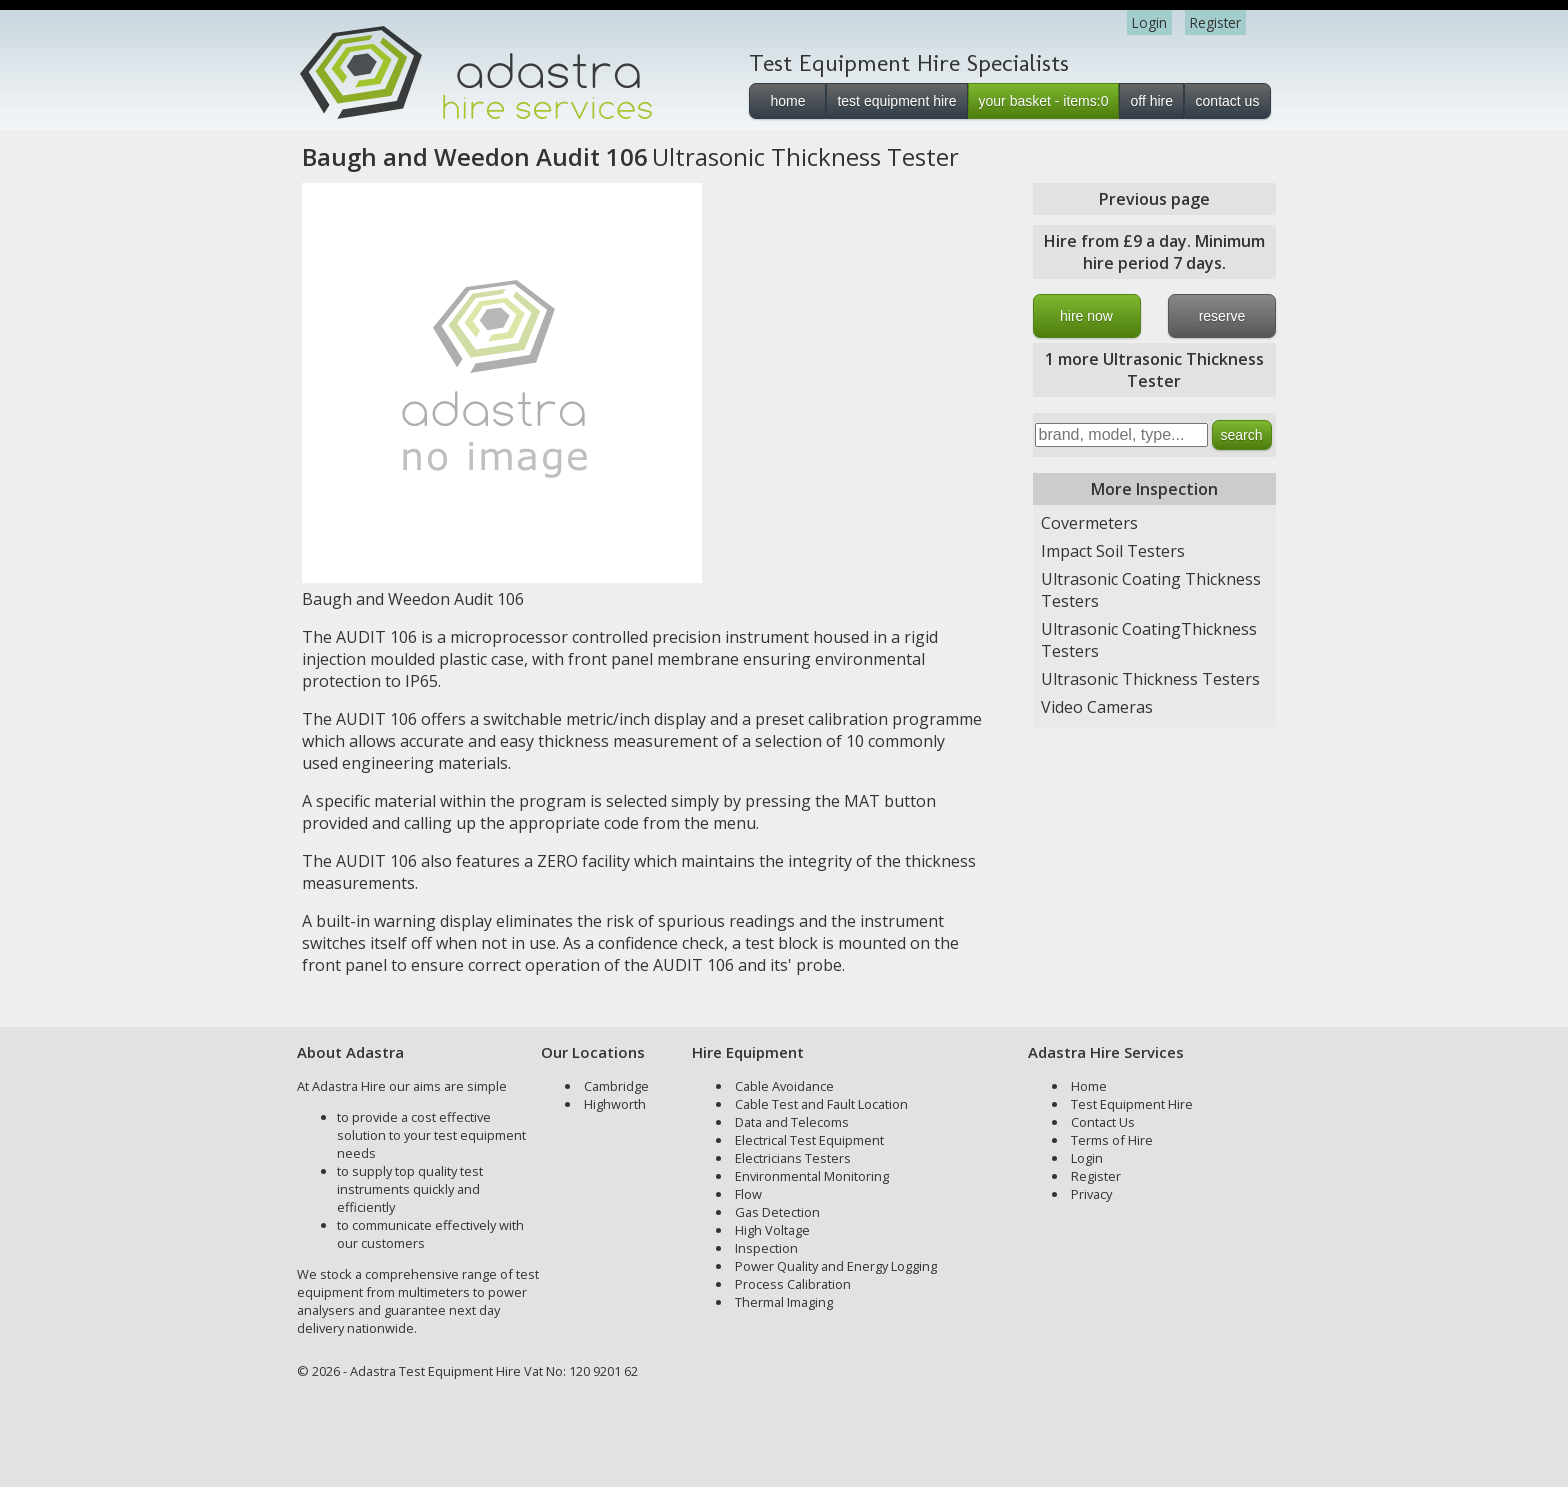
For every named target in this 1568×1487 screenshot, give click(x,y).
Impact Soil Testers (1113, 551)
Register (1215, 22)
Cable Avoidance (784, 1086)
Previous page (1154, 199)
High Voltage (772, 1230)
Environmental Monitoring (812, 1176)
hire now (1086, 316)
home (787, 101)
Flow (748, 1194)
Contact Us (1103, 1122)
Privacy (1091, 1194)
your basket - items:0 (1044, 101)
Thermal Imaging (784, 1302)
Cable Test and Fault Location (821, 1104)
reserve (1222, 316)
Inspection (766, 1248)
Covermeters (1089, 523)
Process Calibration (793, 1284)
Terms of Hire (1112, 1140)
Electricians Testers (793, 1158)
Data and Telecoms (792, 1122)
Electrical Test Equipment (809, 1140)
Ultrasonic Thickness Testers (1150, 679)
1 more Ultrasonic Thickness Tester (1154, 370)
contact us (1228, 101)
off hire (1151, 101)
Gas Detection (777, 1212)
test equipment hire (896, 101)
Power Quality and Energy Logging (836, 1266)
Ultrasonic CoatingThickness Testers (1149, 640)
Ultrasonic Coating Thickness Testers (1151, 590)
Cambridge (616, 1086)
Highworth (615, 1104)
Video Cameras (1097, 707)
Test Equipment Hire (1132, 1104)
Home (1089, 1086)
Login (1149, 22)
